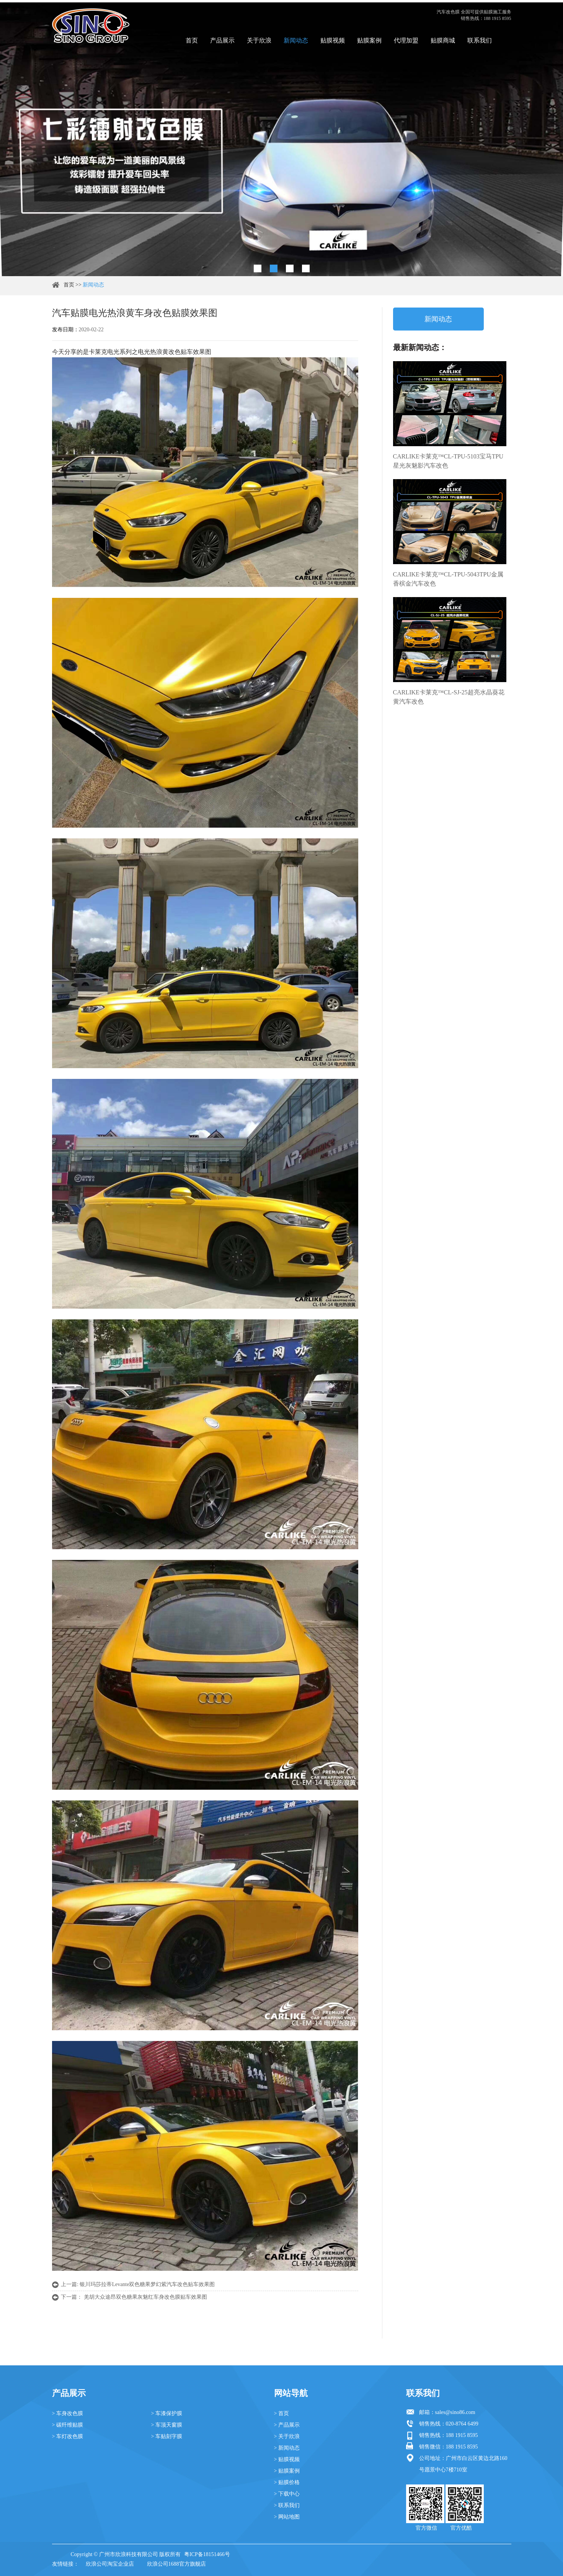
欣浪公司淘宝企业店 (110, 2564)
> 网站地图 (287, 2517)
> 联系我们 (287, 2505)
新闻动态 (296, 40)
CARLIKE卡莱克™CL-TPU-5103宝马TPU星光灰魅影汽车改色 (448, 461)
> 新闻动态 (287, 2448)
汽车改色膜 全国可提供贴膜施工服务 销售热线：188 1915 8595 (474, 15)
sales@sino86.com (455, 2412)
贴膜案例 (369, 40)
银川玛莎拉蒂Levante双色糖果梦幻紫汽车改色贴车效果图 (147, 2284)
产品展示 (222, 40)
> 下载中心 (287, 2494)
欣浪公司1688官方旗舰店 (176, 2564)
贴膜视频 (332, 40)
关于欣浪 (259, 40)
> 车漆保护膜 (166, 2413)
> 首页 (281, 2413)
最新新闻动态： (420, 347)
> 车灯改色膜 (67, 2436)
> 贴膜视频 (287, 2459)
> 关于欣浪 (287, 2436)
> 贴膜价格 (287, 2482)
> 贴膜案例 (287, 2471)
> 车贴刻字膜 (166, 2436)
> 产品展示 (287, 2425)
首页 (192, 40)
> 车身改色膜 (67, 2413)
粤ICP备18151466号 (207, 2554)
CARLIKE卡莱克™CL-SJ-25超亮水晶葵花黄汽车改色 (448, 697)
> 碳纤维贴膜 (67, 2425)
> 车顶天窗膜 (166, 2425)
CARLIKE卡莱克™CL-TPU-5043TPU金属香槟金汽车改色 (448, 579)
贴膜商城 (443, 40)
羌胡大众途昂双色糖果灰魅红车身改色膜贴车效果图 (145, 2297)
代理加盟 (406, 40)
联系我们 (479, 40)
